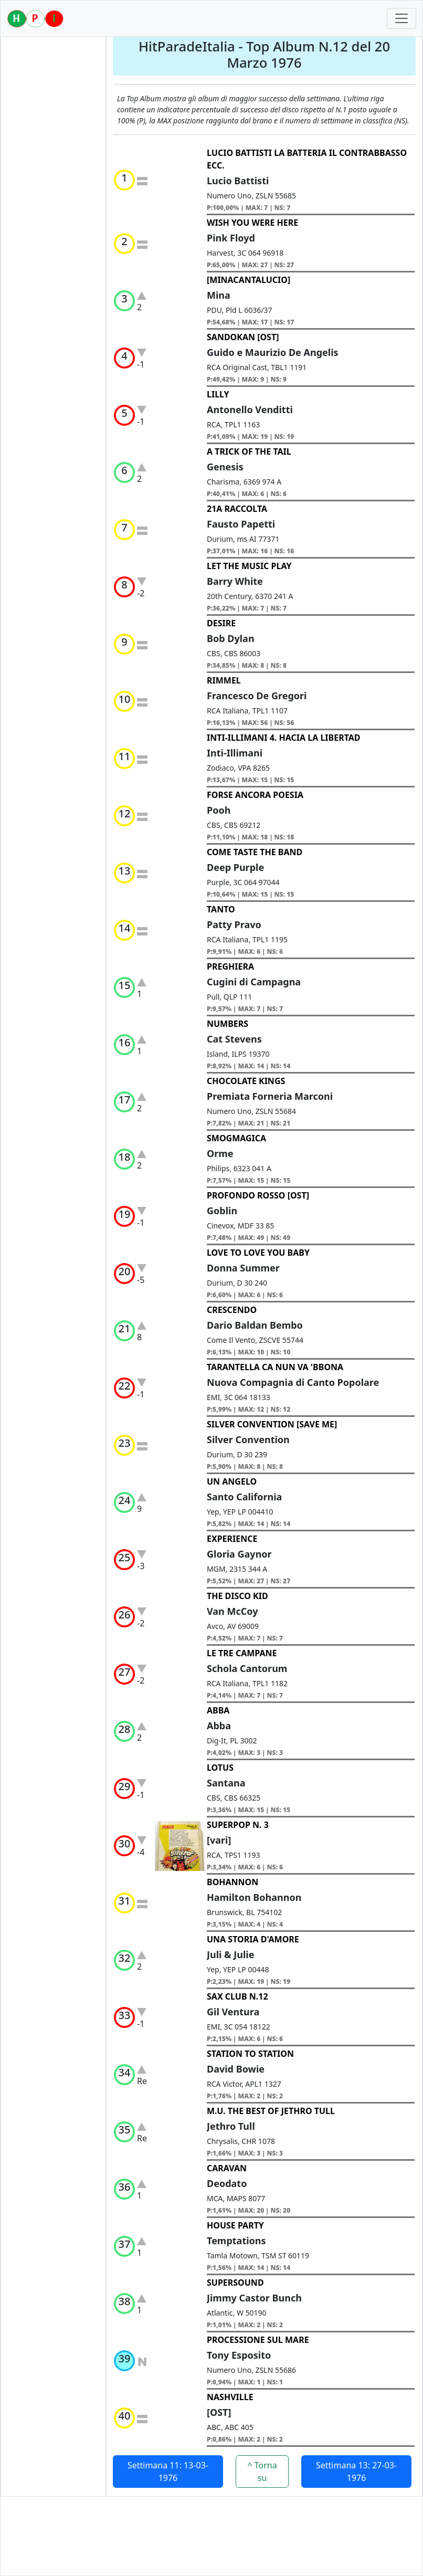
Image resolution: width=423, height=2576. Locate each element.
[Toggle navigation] (401, 18)
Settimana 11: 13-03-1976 (168, 2471)
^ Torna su (262, 2471)
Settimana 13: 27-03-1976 (356, 2471)
